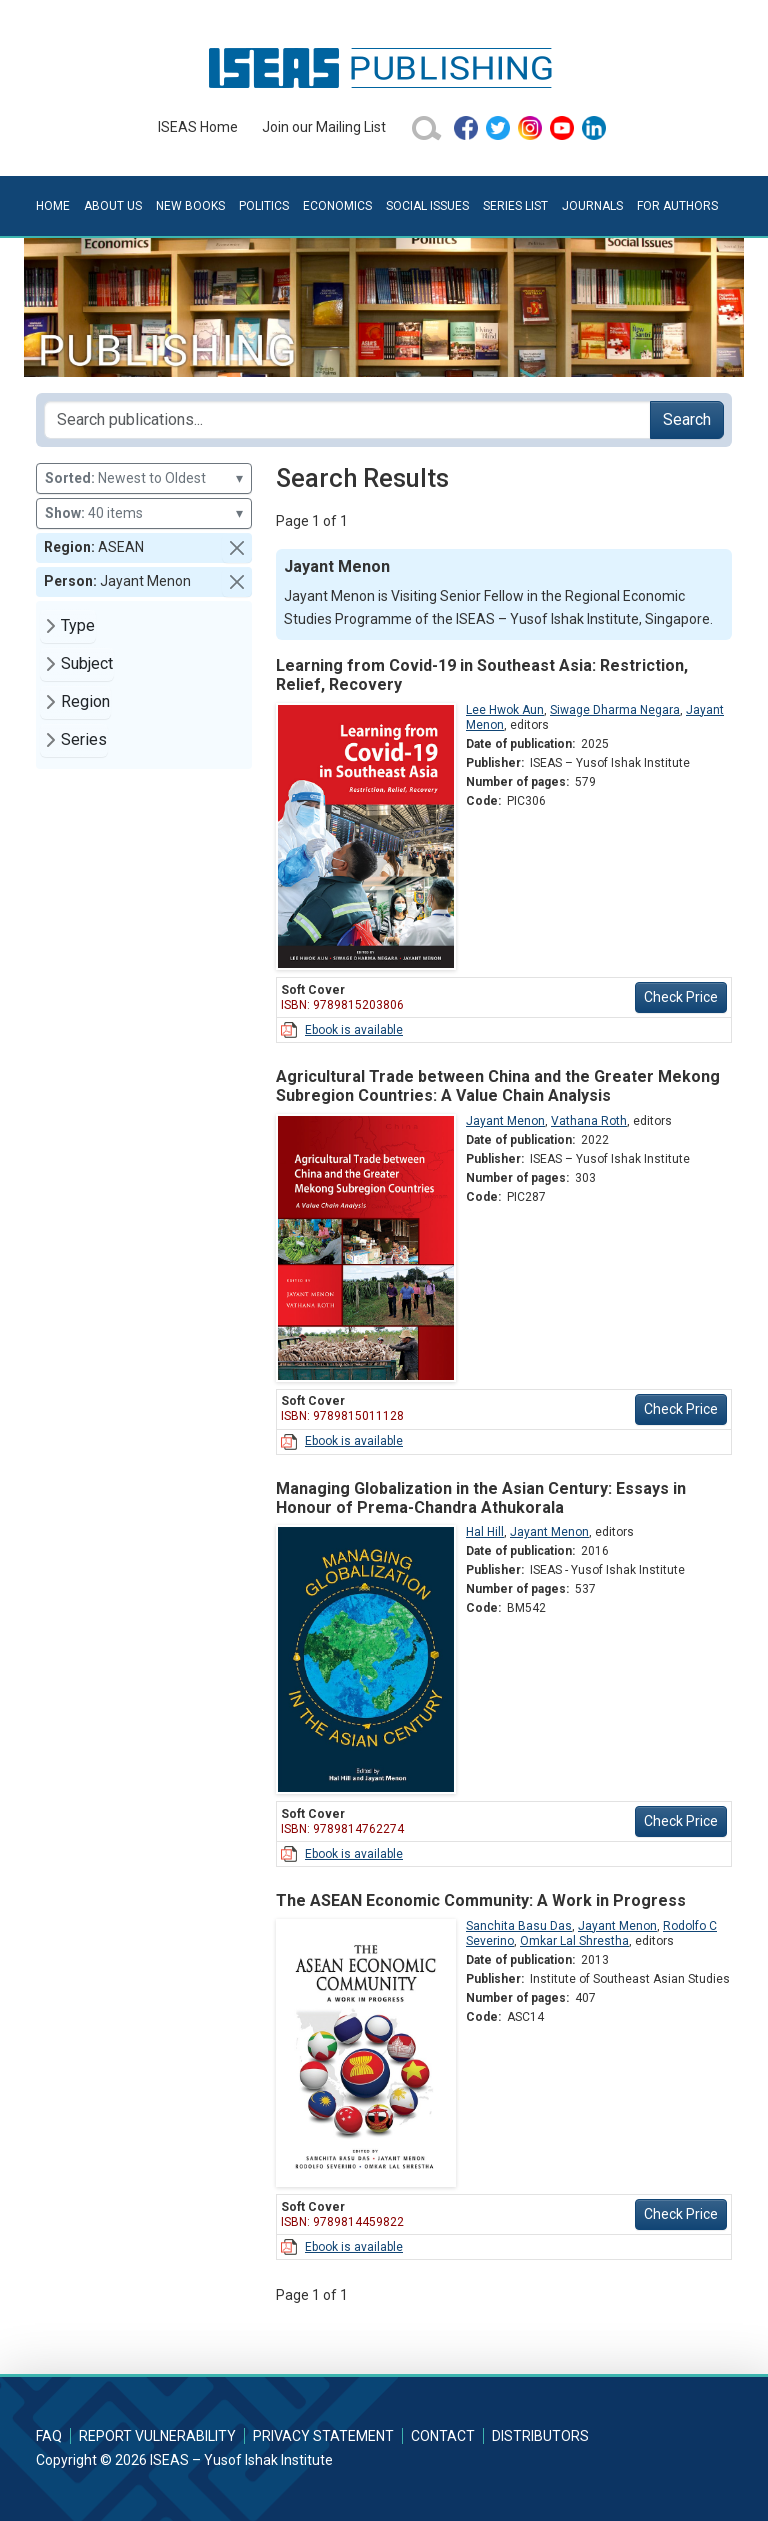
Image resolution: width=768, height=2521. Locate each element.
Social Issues (427, 206)
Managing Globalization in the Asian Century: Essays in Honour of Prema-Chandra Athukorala (481, 1498)
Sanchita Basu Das (519, 1926)
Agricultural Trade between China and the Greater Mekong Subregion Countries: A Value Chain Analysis (498, 1086)
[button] (237, 548)
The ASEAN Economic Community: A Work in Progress (481, 1900)
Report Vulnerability (157, 2436)
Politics (264, 206)
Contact (443, 2436)
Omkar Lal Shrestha (574, 1941)
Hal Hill (485, 1532)
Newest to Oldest (144, 478)
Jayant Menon (505, 1121)
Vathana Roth (589, 1121)
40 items (144, 513)
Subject (87, 663)
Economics (337, 206)
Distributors (540, 2436)
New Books (190, 206)
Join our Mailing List (324, 127)
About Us (113, 206)
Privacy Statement (323, 2436)
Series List (515, 206)
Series (84, 739)
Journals (592, 206)
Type (78, 625)
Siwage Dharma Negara (615, 710)
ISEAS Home (198, 127)
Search (687, 419)
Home (53, 206)
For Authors (677, 206)
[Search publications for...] (347, 420)
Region (85, 701)
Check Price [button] (681, 997)
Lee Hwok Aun (505, 710)
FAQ (49, 2436)
